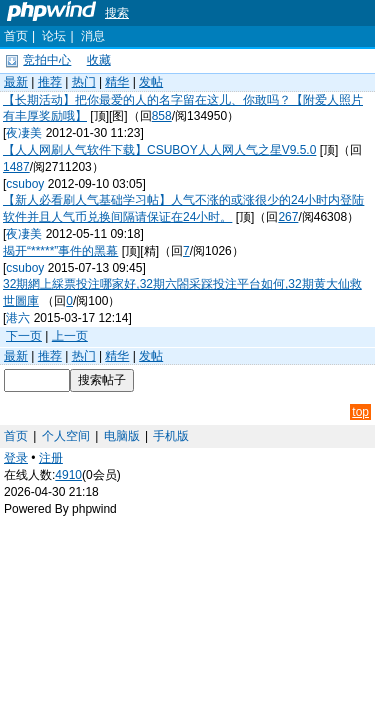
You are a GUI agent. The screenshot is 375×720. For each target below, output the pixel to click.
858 (162, 116)
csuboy (25, 184)
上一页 (70, 336)
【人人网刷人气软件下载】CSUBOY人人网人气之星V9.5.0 (159, 150)
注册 (51, 458)
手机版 (171, 436)
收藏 (99, 60)
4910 (68, 475)
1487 (16, 167)
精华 (117, 82)
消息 (93, 36)
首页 (16, 36)
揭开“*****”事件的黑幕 (60, 251)
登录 (16, 458)
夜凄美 (24, 133)
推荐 (50, 82)
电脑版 (122, 436)
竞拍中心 (47, 60)
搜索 (117, 13)
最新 (16, 82)
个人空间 (66, 436)
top (360, 412)
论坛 (54, 36)
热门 (84, 82)
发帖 (151, 82)
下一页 (24, 336)
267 (288, 217)
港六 (18, 318)
